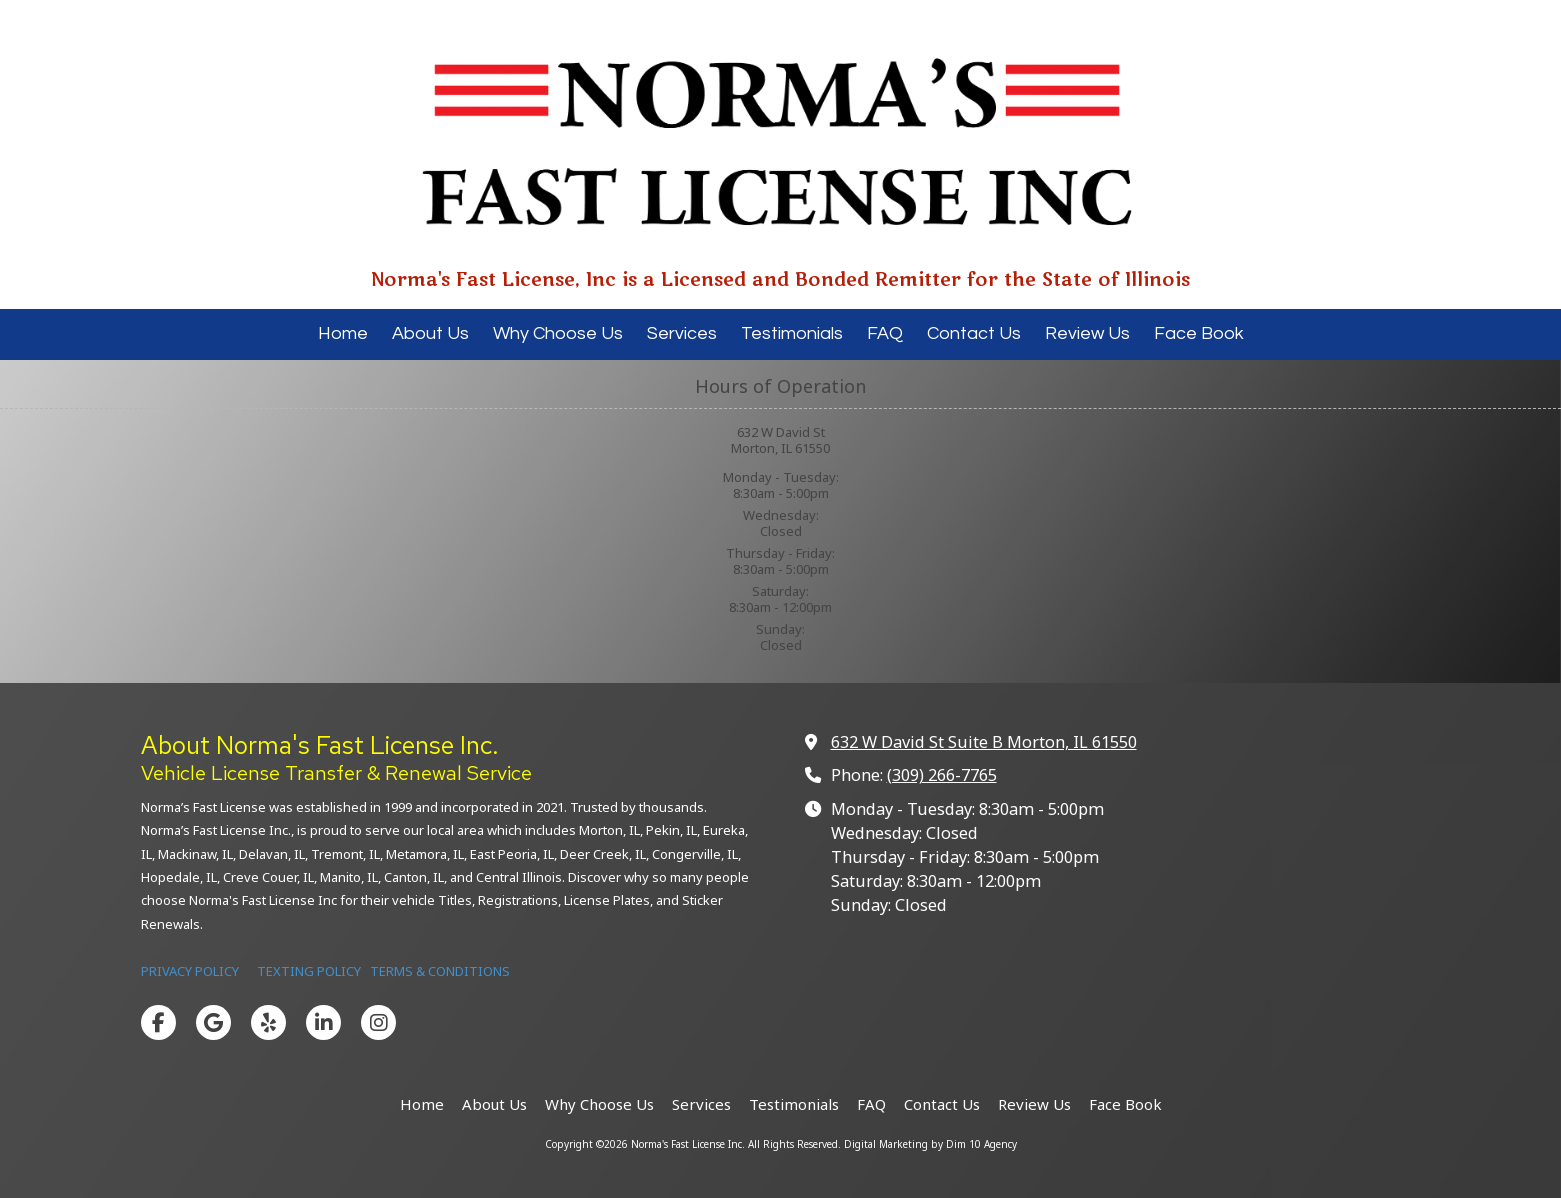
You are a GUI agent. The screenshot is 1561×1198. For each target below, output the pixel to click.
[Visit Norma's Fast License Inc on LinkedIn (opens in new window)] (323, 1022)
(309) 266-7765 (942, 775)
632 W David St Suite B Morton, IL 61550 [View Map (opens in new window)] (984, 742)
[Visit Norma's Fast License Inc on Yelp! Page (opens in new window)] (268, 1022)
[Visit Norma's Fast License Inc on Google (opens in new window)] (213, 1022)
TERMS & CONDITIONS (440, 971)
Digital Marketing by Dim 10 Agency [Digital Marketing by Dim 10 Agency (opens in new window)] (930, 1144)
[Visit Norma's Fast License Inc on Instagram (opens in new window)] (378, 1022)
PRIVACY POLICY (191, 971)
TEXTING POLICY (309, 971)
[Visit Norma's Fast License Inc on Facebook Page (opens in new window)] (158, 1022)
